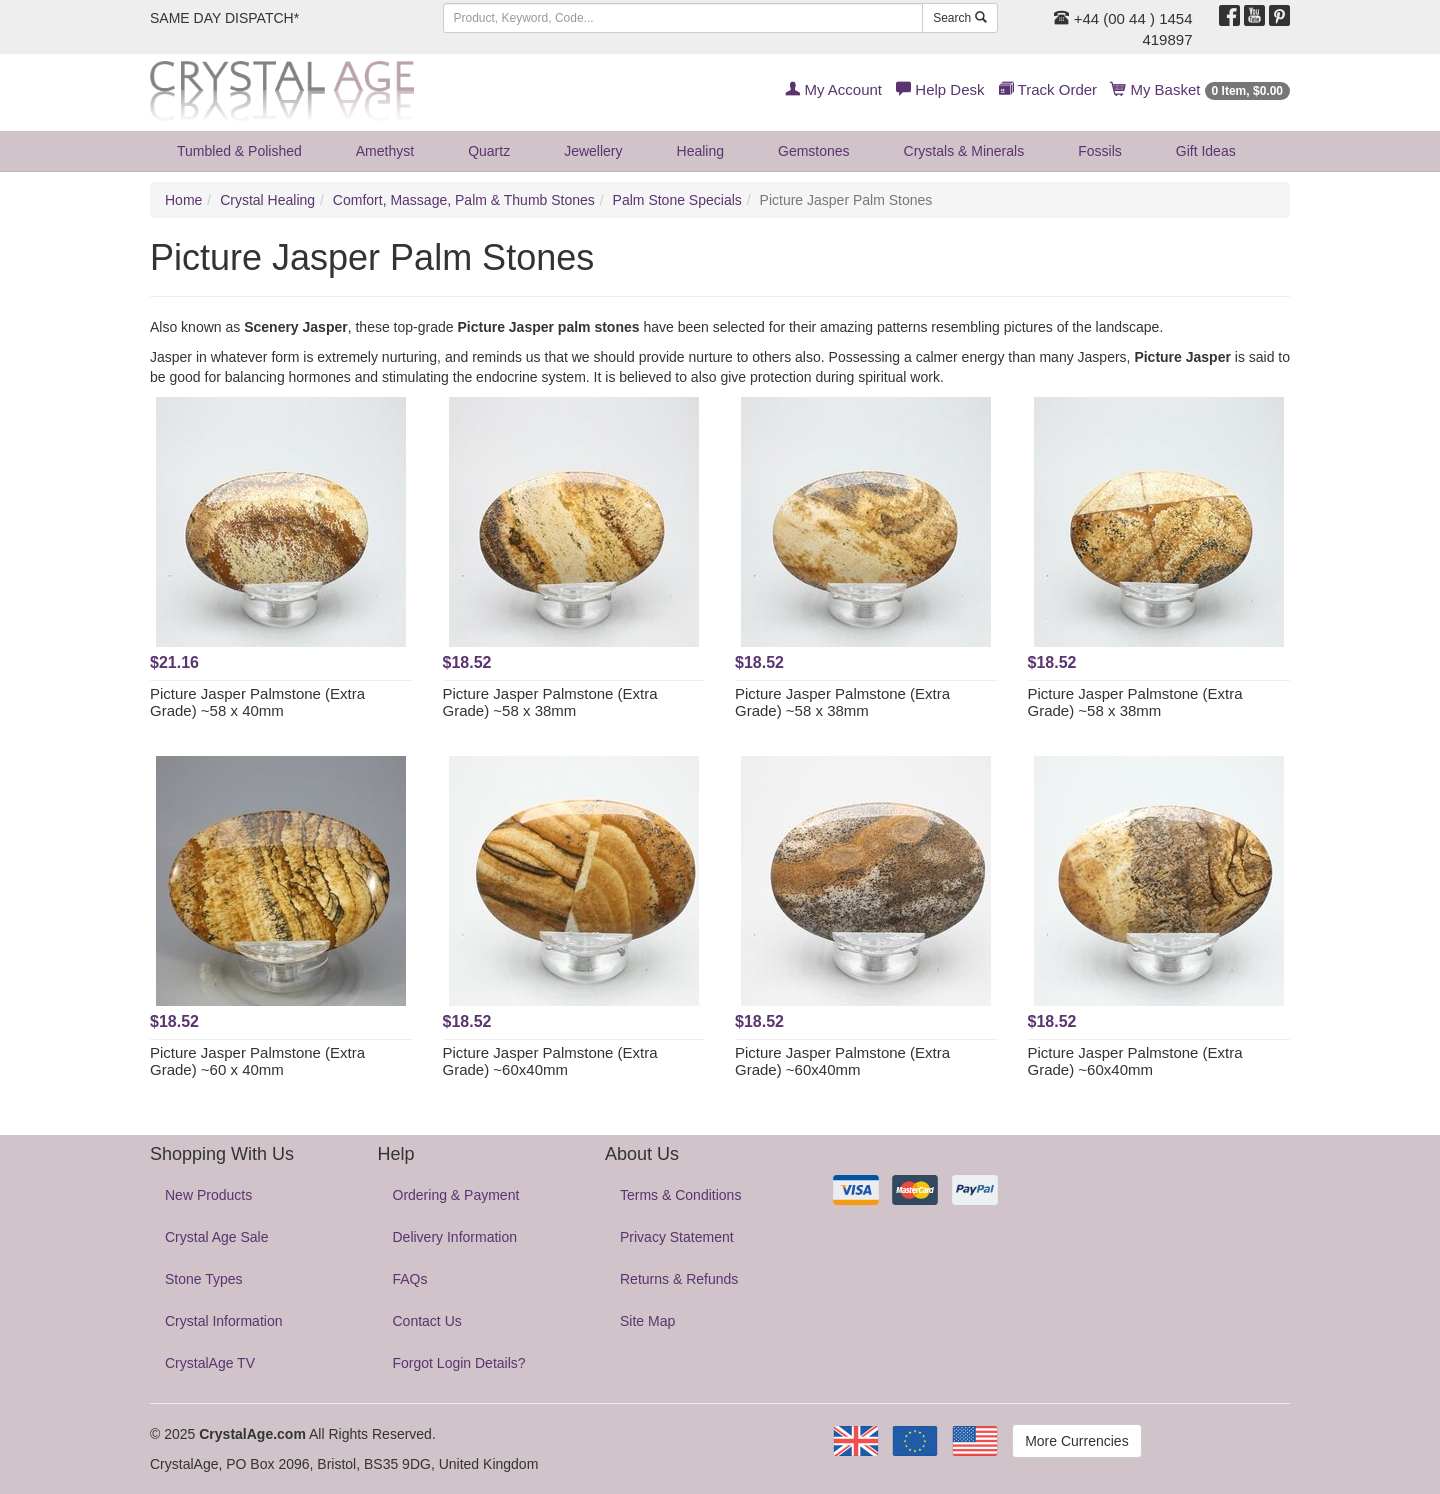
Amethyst (385, 151)
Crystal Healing (267, 200)
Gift (1206, 151)
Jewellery (593, 151)
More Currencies (1076, 1441)
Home (183, 200)
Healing (700, 151)
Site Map (647, 1321)
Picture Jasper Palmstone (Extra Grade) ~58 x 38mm (550, 702)
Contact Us (427, 1321)
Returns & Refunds (679, 1279)
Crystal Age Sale (217, 1237)
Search (959, 18)
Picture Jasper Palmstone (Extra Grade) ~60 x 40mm (257, 1061)
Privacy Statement (677, 1237)
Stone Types (204, 1279)
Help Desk (940, 89)
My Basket (1200, 89)
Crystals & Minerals (964, 151)
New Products (208, 1195)
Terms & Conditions (680, 1195)
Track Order (1048, 89)
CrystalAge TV (210, 1363)
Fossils (1100, 151)
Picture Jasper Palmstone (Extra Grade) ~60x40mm (550, 1061)
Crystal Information (223, 1321)
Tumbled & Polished (239, 151)
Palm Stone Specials (677, 200)
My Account (833, 89)
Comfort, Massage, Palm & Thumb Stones (464, 200)
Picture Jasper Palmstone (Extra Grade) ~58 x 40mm (257, 702)
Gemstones (814, 151)
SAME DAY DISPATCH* (224, 18)
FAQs (410, 1279)
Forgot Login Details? (459, 1363)
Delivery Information (455, 1237)
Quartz (489, 151)
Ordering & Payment (456, 1195)
